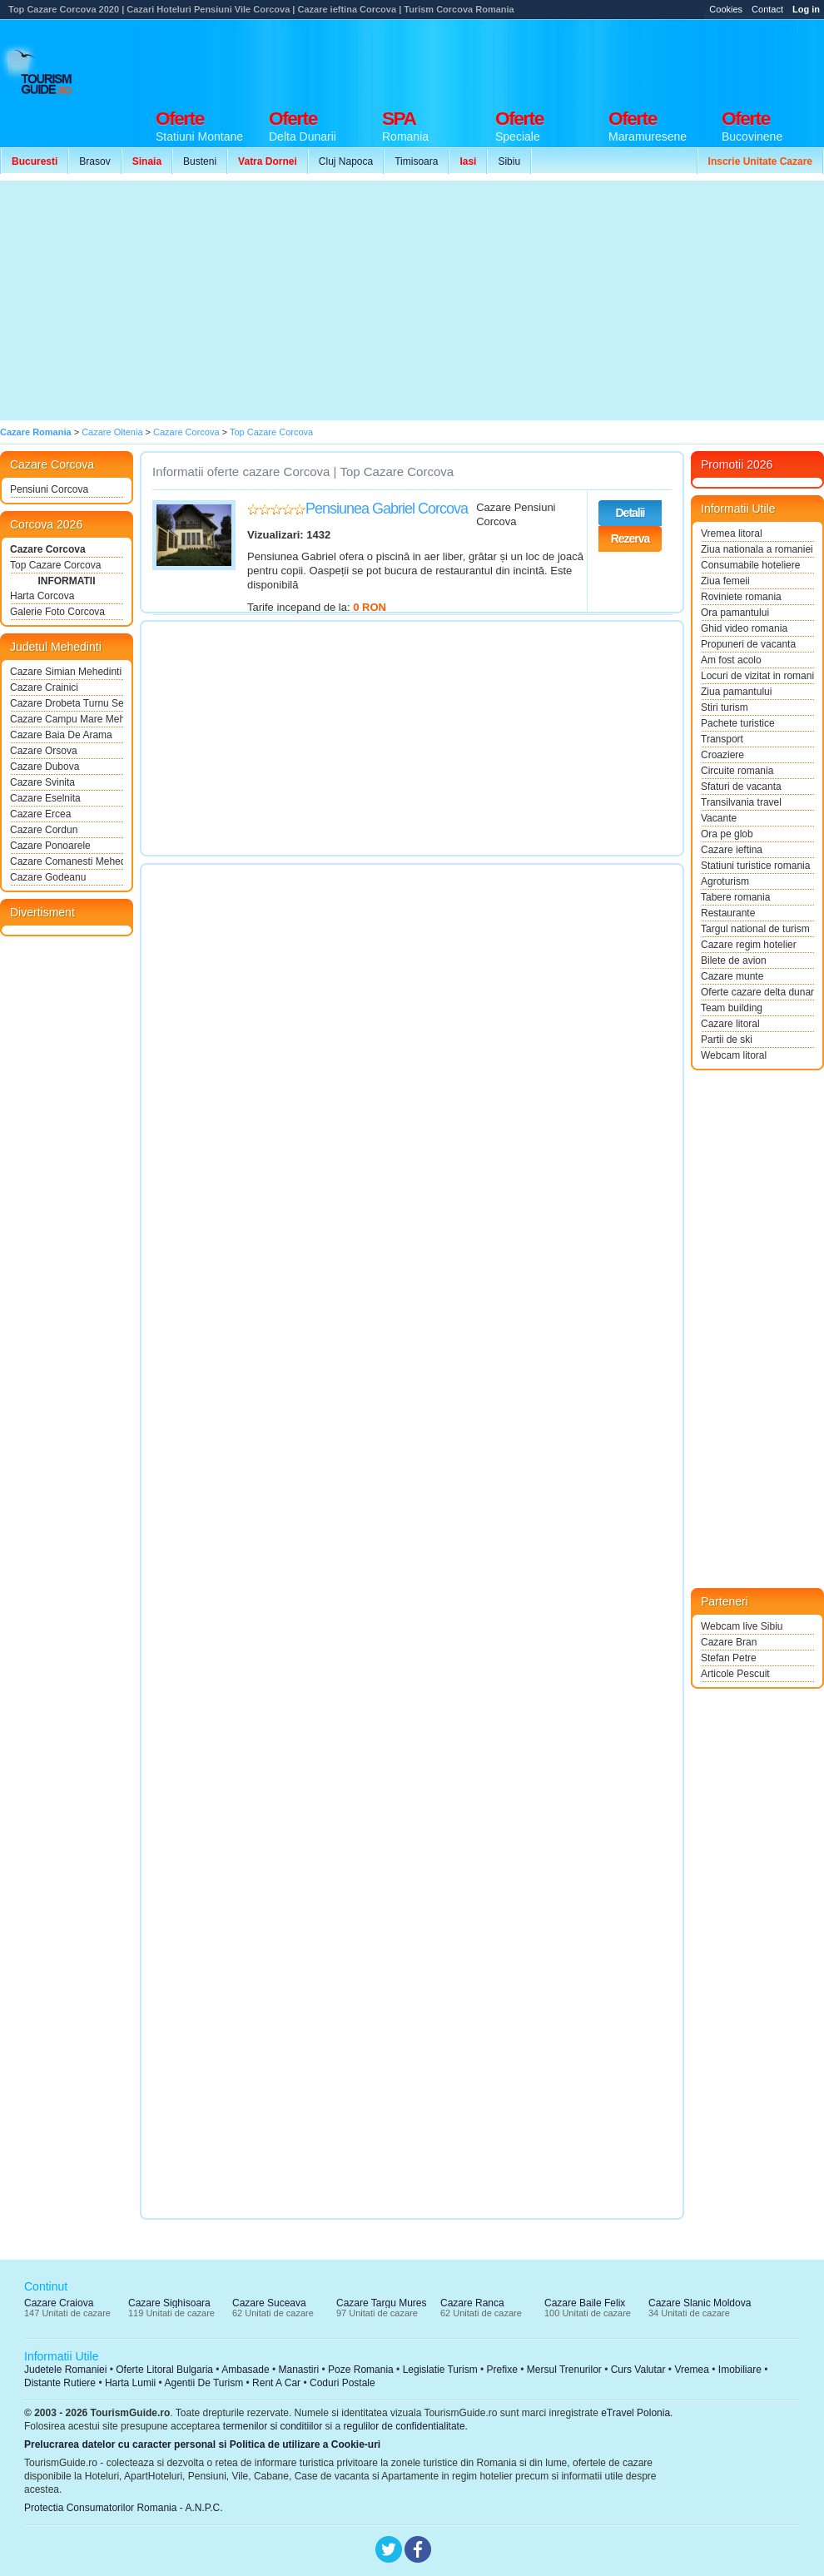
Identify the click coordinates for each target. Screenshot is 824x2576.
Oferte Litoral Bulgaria (164, 2369)
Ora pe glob (727, 834)
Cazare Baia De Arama (61, 735)
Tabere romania (735, 897)
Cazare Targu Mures (381, 2303)
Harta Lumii (130, 2383)
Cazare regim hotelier (749, 944)
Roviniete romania (741, 597)
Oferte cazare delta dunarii (757, 992)
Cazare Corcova (48, 549)
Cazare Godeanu (48, 877)
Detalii (629, 512)
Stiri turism (724, 707)
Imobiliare (740, 2369)
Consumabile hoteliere (750, 565)
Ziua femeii (725, 581)
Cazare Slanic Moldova (699, 2303)
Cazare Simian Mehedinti (66, 672)
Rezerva (630, 538)
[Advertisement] (307, 300)
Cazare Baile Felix (584, 2303)
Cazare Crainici (44, 687)
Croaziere (722, 755)
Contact (767, 9)
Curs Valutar (638, 2369)
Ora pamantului (735, 612)
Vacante (719, 818)
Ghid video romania (744, 628)
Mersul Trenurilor (564, 2369)
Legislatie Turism (440, 2369)
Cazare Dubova (44, 766)
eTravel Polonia (635, 2413)
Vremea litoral (731, 533)
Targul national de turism (755, 929)
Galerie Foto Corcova (57, 612)
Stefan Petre (729, 1658)
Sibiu (509, 161)
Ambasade (245, 2369)
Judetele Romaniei (65, 2369)
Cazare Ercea (40, 814)
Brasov (94, 161)
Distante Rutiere (60, 2383)
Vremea (691, 2369)
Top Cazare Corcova (55, 565)
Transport (722, 739)
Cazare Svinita (42, 782)
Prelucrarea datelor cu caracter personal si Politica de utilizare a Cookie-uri (202, 2444)
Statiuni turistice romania (755, 865)
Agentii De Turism (204, 2383)
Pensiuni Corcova (49, 489)
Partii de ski (726, 1039)
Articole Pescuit (735, 1674)
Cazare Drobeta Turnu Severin (66, 703)
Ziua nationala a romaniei (757, 549)
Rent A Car (276, 2383)
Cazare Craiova (58, 2303)
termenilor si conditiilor (272, 2426)
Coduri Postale (342, 2383)
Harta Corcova (42, 596)
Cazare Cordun (43, 830)
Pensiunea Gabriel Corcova (386, 508)
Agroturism (725, 881)
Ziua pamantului (736, 691)
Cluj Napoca (346, 161)
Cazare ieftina (731, 850)
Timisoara (416, 161)
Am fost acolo (731, 660)
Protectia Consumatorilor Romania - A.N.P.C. (123, 2508)
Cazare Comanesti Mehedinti (66, 861)
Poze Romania (361, 2369)
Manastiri (298, 2369)
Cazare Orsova (43, 751)
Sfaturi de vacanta (741, 786)
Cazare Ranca (472, 2303)
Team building (731, 1008)
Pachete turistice (738, 723)
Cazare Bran (729, 1642)
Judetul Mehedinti (56, 646)
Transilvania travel (741, 802)
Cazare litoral (730, 1024)
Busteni (199, 161)
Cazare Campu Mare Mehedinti (66, 719)
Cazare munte (732, 976)
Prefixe (502, 2369)
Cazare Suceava (269, 2303)
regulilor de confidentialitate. (406, 2426)
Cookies (725, 9)
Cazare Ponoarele (50, 845)
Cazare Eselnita (45, 798)
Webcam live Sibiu (741, 1626)
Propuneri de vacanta (748, 644)
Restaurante (728, 913)
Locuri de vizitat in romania (757, 676)
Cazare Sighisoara (169, 2303)
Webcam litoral (734, 1055)
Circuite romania (737, 771)
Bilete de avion (734, 960)
